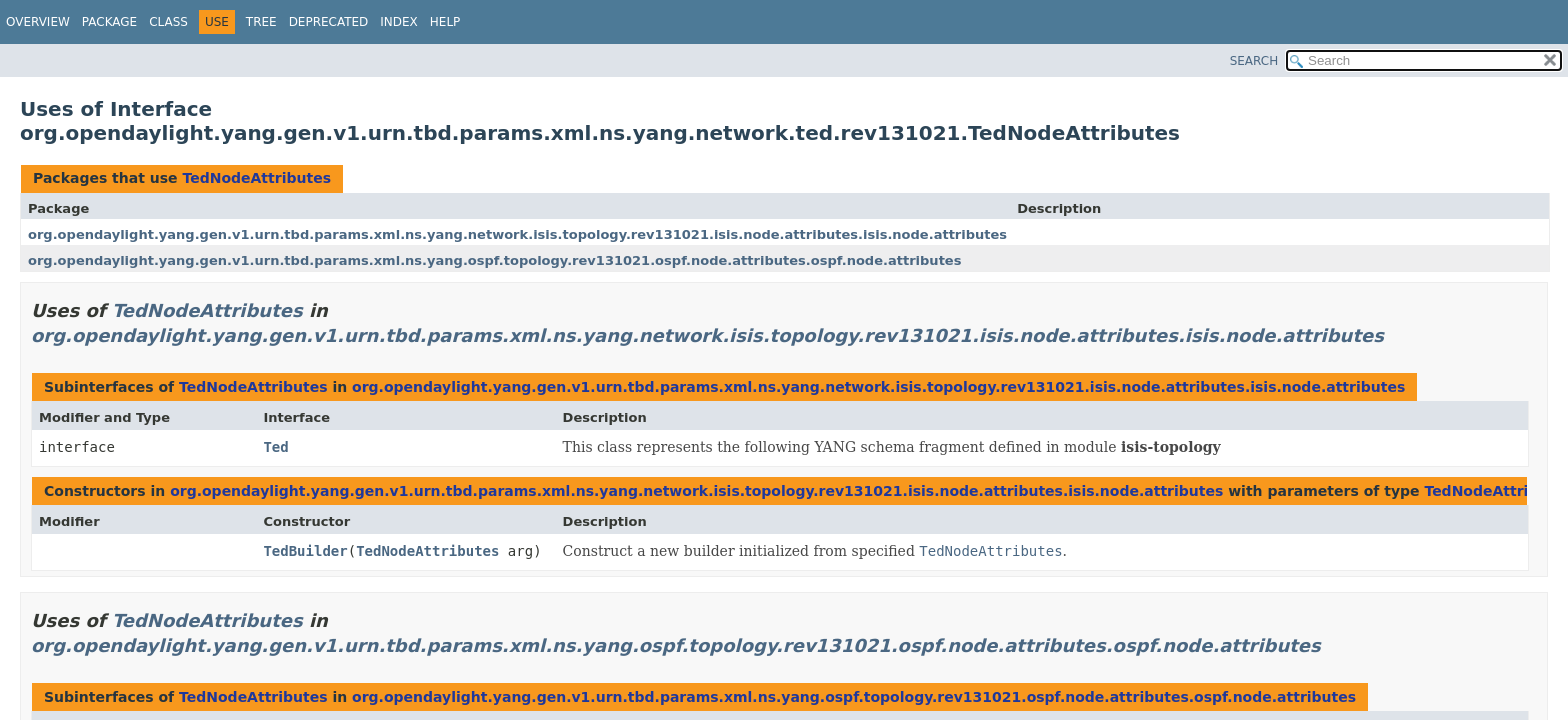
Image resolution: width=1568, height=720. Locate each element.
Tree (261, 22)
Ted (275, 447)
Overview (38, 22)
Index (399, 22)
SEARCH (1254, 61)
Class (168, 22)
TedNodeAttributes (256, 178)
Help (445, 22)
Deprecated (329, 22)
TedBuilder (305, 551)
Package (109, 22)
